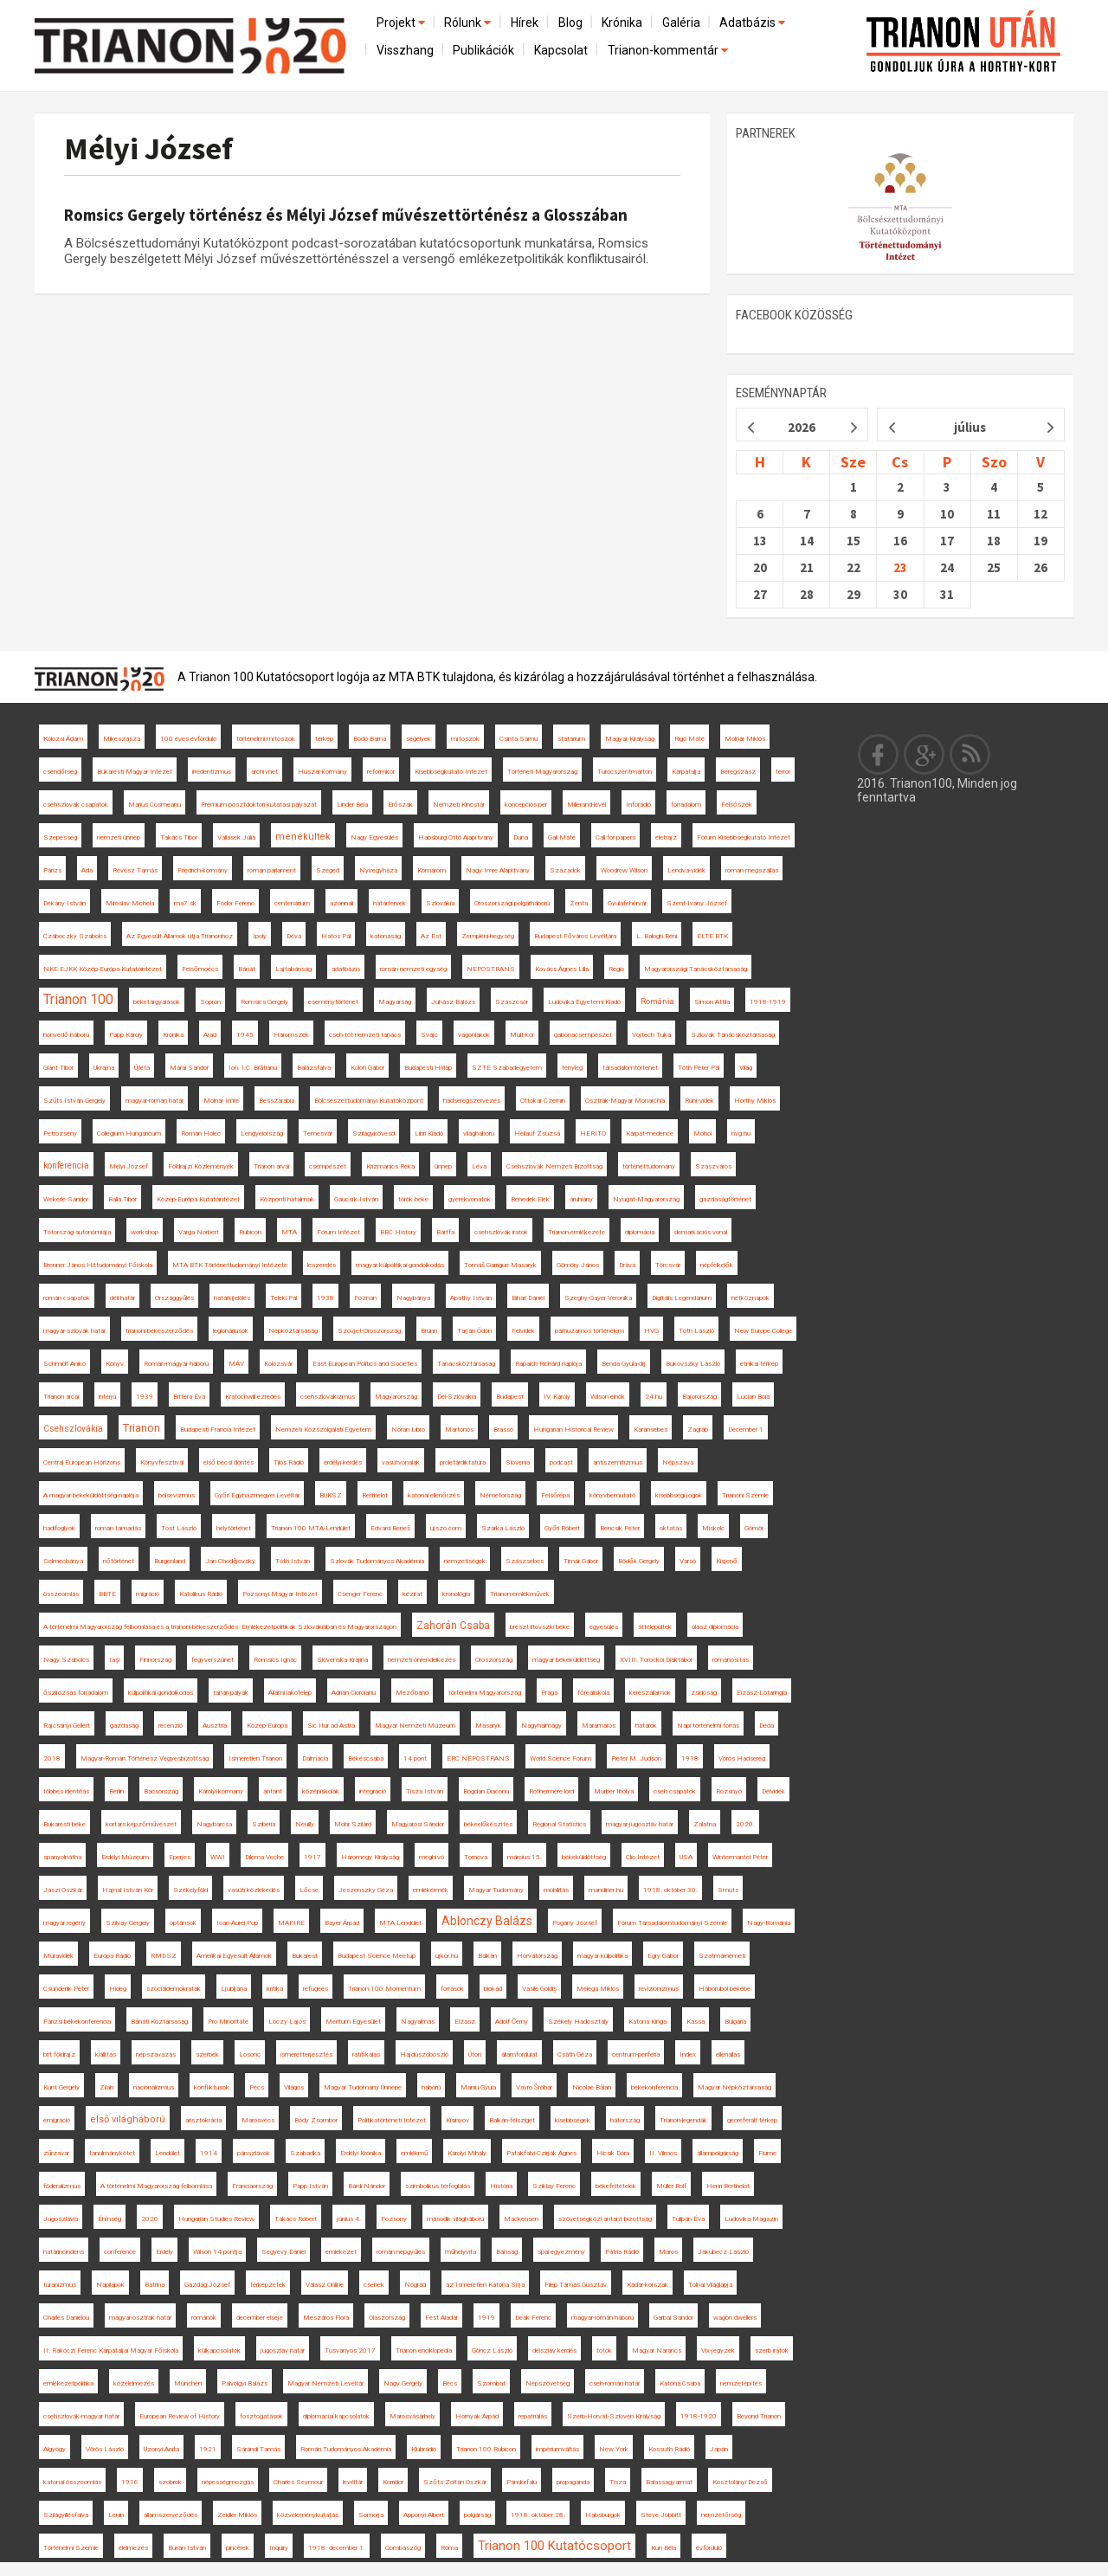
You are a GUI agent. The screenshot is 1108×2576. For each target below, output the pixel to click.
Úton (474, 2054)
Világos (294, 2087)
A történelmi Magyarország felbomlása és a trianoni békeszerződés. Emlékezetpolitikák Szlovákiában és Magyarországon (219, 1627)
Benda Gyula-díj (624, 1364)
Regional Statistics (559, 1824)
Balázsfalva (314, 1068)
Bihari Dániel (528, 1298)
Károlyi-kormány (220, 1791)
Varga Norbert (198, 1232)
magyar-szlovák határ (74, 1331)
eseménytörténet (333, 1002)
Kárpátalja (686, 772)
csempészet (327, 1166)
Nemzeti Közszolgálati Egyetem (323, 1429)
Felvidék (523, 1331)
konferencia (66, 1165)
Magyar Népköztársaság (734, 2087)
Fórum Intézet (338, 1232)
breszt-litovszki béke (540, 1627)
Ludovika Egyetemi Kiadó (584, 1002)
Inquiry (278, 2548)
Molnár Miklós (745, 739)
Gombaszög (403, 2548)
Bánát (246, 969)
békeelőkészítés (488, 1824)
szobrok (170, 2482)
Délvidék (773, 1791)
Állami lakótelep (290, 1693)
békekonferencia (654, 2087)
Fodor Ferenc (235, 903)
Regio (616, 969)
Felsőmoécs (200, 969)
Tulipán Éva (688, 2219)
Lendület (167, 2153)
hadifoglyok (59, 1528)
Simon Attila (712, 1002)
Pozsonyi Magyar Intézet (280, 1594)
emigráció (56, 2120)
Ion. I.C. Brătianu (253, 1068)
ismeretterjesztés (306, 2054)
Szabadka (305, 2153)
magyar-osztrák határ (140, 2318)
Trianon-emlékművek (520, 1594)
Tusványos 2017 (350, 2350)
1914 (208, 2153)
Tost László (178, 1528)
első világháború (127, 2119)
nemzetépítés (741, 2383)
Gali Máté (562, 837)
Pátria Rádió (622, 2252)
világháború (478, 1133)
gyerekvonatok (469, 1199)
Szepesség (60, 837)
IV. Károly (557, 1397)
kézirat (412, 1594)
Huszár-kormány (322, 772)
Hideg (117, 1989)
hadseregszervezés (471, 1100)
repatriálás (533, 2416)
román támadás (118, 1528)
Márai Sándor (189, 1068)
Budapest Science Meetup (377, 1956)
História (501, 2186)
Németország (500, 1495)
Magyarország (396, 1397)
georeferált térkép (752, 2120)
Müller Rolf (671, 2186)
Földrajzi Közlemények (201, 1166)
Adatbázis (753, 22)
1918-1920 (698, 2416)
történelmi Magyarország (484, 1693)
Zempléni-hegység (487, 936)
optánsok (183, 1923)
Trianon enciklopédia (424, 2350)
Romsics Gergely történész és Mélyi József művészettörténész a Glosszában (346, 214)
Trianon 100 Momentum (384, 1989)
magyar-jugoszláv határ (639, 1824)
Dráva (627, 1265)
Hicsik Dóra (612, 2153)
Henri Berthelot (728, 2186)
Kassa (695, 2021)
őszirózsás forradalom (75, 1693)
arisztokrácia (203, 2120)
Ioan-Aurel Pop (237, 1923)
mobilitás (556, 1890)
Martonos (459, 1429)
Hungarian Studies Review (216, 2219)
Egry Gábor (663, 1956)
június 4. (349, 2219)
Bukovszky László (693, 1364)
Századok (565, 870)
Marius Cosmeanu (154, 804)
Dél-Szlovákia (456, 1397)
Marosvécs (258, 2120)
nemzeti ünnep (118, 837)
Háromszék (291, 1035)
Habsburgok (603, 2515)
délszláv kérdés (554, 2350)
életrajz (666, 837)
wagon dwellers (735, 2318)
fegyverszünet (212, 1660)
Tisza (617, 2482)
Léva (479, 1166)
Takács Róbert (295, 2219)
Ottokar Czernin (542, 1100)
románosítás (730, 1660)
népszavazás (156, 2054)
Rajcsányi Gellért (66, 1725)
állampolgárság (717, 2153)
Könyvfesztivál (162, 1462)
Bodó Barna (369, 739)
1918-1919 (768, 1002)
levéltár (353, 2482)
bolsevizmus (176, 1495)
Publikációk (483, 50)
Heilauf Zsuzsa (537, 1133)
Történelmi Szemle (71, 2548)
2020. (745, 1824)
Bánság (507, 2252)
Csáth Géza (574, 2054)
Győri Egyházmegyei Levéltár (257, 1495)
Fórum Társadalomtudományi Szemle (672, 1923)
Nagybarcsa (214, 1824)
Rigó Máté (689, 739)
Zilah (106, 2087)
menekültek (303, 836)
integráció (372, 1791)
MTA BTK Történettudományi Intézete (229, 1265)
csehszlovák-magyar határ (81, 2416)
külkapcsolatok (219, 2350)
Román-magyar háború (176, 1364)
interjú (107, 1397)
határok (646, 1725)
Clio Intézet (643, 1857)
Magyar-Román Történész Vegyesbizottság (145, 1758)
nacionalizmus (153, 2087)
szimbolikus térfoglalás (437, 2186)
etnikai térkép (759, 1364)
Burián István (187, 2548)
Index (688, 2054)
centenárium (292, 903)
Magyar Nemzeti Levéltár (325, 2383)
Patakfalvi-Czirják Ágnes (541, 2153)
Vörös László (105, 2449)
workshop (144, 1232)
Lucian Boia (753, 1397)
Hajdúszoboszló (424, 2054)
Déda (766, 1725)
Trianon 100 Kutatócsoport (554, 2545)
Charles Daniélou (66, 2318)
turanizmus (59, 2285)
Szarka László (503, 1528)
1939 (144, 1397)
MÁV (236, 1364)
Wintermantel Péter (740, 1857)
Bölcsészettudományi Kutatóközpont (368, 1100)
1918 (690, 1758)
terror (783, 772)
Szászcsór (511, 1002)
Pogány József (574, 1923)
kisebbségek (572, 2120)
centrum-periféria (636, 2054)
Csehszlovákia (73, 1428)
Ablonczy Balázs (486, 1921)
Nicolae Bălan (591, 2087)
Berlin (116, 1791)
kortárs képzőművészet (141, 1824)
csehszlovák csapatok (75, 804)
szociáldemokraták (173, 1989)
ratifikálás (366, 2054)
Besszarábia (276, 1100)
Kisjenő (727, 1561)
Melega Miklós (598, 1989)
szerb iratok (772, 2350)
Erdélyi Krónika (360, 2153)
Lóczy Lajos (287, 2021)
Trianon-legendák (683, 2120)
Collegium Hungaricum (129, 1133)
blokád (493, 1989)
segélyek (418, 739)
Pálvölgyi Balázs (244, 2383)
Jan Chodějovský (230, 1561)
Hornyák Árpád (477, 2416)
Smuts (728, 1890)
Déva (294, 936)
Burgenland (169, 1561)
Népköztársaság (293, 1331)
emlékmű (414, 2153)
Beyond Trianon (759, 2416)
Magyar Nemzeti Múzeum (415, 1725)
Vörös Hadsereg (741, 1758)
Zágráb (697, 1429)
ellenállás (728, 2054)
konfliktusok (211, 2087)
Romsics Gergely (264, 1002)
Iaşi (114, 1660)
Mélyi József (148, 148)
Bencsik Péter (620, 1528)
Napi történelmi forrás (708, 1725)
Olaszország (387, 2318)
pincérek (237, 2548)
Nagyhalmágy (541, 1725)
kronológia (456, 1594)
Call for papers (615, 837)
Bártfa (445, 1232)
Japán (719, 2449)
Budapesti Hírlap (428, 1068)
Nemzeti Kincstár (459, 804)
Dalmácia (315, 1758)
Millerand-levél (586, 804)
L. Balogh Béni (656, 936)
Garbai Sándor (673, 2318)
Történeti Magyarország (542, 772)
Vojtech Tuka (651, 1035)
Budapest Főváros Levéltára (575, 936)
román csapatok (66, 1298)
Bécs (449, 2383)
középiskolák (320, 1791)
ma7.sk (185, 903)
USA (686, 1857)
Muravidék (58, 1956)
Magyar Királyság (629, 739)
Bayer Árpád (342, 1923)
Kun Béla (663, 2548)
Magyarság (394, 1002)
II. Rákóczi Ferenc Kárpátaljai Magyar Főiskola (110, 2350)
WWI (217, 1857)
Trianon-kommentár (669, 50)
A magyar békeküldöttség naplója (90, 1495)
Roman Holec (201, 1133)
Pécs (256, 2087)
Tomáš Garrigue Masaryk (500, 1265)
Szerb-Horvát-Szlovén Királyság (613, 2416)
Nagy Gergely (402, 2383)
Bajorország (699, 1397)
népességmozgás (228, 2482)
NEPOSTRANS (491, 969)
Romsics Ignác (275, 1660)
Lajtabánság (293, 969)
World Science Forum (560, 1758)
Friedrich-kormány (202, 870)
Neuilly (304, 1824)
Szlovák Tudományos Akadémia (377, 1561)
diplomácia (639, 1232)
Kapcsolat (561, 50)
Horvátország (537, 1956)
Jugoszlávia (60, 2219)
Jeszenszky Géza (365, 1890)
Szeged (327, 870)
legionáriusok (230, 1331)
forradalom (686, 804)
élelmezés (133, 2548)
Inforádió (638, 804)
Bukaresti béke (64, 1824)
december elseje (259, 2318)
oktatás (671, 1528)
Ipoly (260, 936)
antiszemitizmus (617, 1462)
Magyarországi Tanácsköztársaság (695, 969)
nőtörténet (118, 1561)
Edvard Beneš (390, 1528)
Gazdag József (207, 2285)
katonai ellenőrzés (434, 1495)
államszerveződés (170, 2515)
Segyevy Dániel (283, 2252)
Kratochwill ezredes (252, 1397)
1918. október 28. (538, 2515)
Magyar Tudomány (496, 1890)
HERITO (593, 1133)
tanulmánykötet (112, 2153)
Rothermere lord (551, 1791)
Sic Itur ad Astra (331, 1725)
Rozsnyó (729, 1791)
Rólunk (468, 22)
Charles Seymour (298, 2482)
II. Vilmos (663, 2153)
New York (613, 2449)
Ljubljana (234, 1989)
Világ (745, 1068)
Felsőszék (736, 804)
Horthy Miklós (755, 1100)
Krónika (622, 22)
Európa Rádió (112, 1956)
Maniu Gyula (478, 2087)
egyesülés (603, 1627)
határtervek (389, 903)
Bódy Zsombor (316, 2120)
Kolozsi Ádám (63, 739)
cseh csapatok (675, 1791)
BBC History (398, 1232)
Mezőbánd (412, 1693)
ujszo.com (445, 1528)
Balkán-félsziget (512, 2120)
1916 (129, 2482)
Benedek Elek (530, 1199)
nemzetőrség (721, 2515)
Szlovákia (440, 903)
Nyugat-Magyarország (646, 1199)
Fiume (767, 2153)
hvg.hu (740, 1133)
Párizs (52, 870)
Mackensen (521, 2219)
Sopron (210, 1002)
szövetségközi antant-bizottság (605, 2219)
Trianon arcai (61, 1397)
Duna (520, 837)
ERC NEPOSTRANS (478, 1758)
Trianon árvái (271, 1166)
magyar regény (64, 1923)
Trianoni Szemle (745, 1495)
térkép (324, 739)
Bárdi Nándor (366, 2186)
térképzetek (268, 2285)
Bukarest (305, 1956)
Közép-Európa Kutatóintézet (198, 1199)
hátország (625, 2120)
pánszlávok (253, 2153)
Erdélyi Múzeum (125, 1857)
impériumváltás (557, 2449)
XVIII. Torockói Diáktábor (656, 1660)
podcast (561, 1462)
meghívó (431, 1857)
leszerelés (321, 1265)
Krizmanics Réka (390, 1166)
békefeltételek (616, 2186)
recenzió (170, 1725)
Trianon (141, 1427)
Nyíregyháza (378, 870)
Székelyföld (190, 1890)
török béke (413, 1199)
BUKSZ (330, 1495)
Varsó (688, 1561)
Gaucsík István (356, 1199)
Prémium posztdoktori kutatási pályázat (259, 804)
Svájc (429, 1035)
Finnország (155, 1660)
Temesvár (317, 1133)
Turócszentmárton (624, 772)
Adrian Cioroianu (354, 1693)
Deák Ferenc (533, 2318)
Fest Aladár (441, 2318)
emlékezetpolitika (68, 2383)
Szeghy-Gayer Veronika (598, 1298)
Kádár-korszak (647, 2285)
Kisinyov (457, 2120)
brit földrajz (59, 2054)
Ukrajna (103, 1068)
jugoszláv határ (283, 2350)
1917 (312, 1857)
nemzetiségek (465, 1561)
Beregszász (738, 772)
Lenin (116, 2515)
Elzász (464, 2021)
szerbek (207, 2054)
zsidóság (704, 1693)
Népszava (677, 1462)
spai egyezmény (561, 2252)
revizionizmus (659, 1989)
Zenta (579, 903)
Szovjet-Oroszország (369, 1331)
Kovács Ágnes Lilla (562, 969)
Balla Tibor (122, 1199)
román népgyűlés (401, 2252)
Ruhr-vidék (699, 1100)
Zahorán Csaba (453, 1626)
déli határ (122, 1298)
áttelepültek (655, 1627)
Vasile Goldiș (539, 1989)
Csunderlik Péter (66, 1989)
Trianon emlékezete (576, 1232)
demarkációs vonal (700, 1232)
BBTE (107, 1594)
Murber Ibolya (614, 1791)
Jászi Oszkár (62, 1890)
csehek (374, 2285)
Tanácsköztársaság (466, 1364)
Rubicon (250, 1232)
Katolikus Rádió (200, 1594)
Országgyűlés (174, 1298)
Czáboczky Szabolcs (74, 936)
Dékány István (64, 903)
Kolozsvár (278, 1364)
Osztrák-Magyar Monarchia (625, 1100)
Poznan (365, 1298)
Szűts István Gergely (74, 1100)
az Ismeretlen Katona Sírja (485, 2285)
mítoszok (465, 739)
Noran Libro (408, 1429)
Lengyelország (262, 1133)
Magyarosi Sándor (417, 1824)
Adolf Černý (511, 2021)
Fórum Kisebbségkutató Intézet (743, 837)
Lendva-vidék (686, 870)
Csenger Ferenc (360, 1594)
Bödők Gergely (639, 1561)
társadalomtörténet (630, 1068)
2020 (149, 2219)
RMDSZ (164, 1956)
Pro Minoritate (228, 2021)
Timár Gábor (581, 1561)
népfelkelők (716, 1265)
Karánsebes (650, 1429)
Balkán (487, 1956)
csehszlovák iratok (501, 1232)
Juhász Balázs (453, 1002)
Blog (570, 22)
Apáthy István (471, 1298)
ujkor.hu (446, 1956)
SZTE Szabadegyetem (507, 1068)
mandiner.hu (606, 1890)
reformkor (381, 772)
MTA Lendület (400, 1923)
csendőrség (60, 772)
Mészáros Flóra (326, 2318)
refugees (315, 1989)
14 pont (415, 1758)
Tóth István (292, 1561)
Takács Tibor (178, 837)
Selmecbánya (63, 1561)
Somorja (370, 2515)
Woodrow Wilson (624, 870)
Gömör (753, 1528)
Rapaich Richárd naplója (548, 1364)
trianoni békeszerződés (159, 1331)
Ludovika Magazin (751, 2219)
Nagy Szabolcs (66, 1660)
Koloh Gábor (367, 1068)
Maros (668, 2252)
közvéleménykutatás (307, 2515)
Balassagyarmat (669, 2482)
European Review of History (179, 2416)
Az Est (431, 936)
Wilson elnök (607, 1397)
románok (203, 2318)
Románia (657, 1001)
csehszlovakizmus (327, 1397)
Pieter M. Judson (636, 1758)
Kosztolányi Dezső (740, 2482)
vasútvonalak (401, 1462)
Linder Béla (352, 804)
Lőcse (309, 1890)
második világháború (455, 2219)
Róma (449, 2548)
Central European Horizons (81, 1462)
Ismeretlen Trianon (255, 1758)
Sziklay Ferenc (554, 2186)
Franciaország (252, 2186)
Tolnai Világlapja (710, 2285)
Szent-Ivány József (697, 903)
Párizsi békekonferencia (77, 2021)
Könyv (115, 1364)
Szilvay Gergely (128, 1923)
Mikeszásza (121, 739)
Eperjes (179, 1857)
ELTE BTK (712, 936)
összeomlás (61, 1594)
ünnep (443, 1166)
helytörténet (233, 1528)
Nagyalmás (418, 2021)
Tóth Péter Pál (698, 1068)
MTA (289, 1232)
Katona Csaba (680, 2383)
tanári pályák (230, 1693)
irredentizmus (211, 772)
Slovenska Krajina (342, 1660)
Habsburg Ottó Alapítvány (455, 837)
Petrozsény (60, 1133)
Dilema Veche (264, 1857)
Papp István (310, 2186)
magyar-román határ (155, 1100)
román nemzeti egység (413, 969)
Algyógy (54, 2449)
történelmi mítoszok (265, 739)
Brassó (503, 1429)
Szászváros (713, 1166)
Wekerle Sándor (65, 1199)
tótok (604, 2350)
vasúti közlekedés (254, 1890)
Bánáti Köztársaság (159, 2021)
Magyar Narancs (656, 2350)
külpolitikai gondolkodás (160, 1693)
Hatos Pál (336, 936)
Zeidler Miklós (237, 2515)
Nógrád (415, 2285)
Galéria (681, 22)
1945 (245, 1035)
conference (120, 2252)
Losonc (250, 2054)
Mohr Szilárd (352, 1824)
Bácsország (161, 1791)
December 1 (745, 1429)
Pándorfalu (521, 2482)
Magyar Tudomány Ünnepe (363, 2087)
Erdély (164, 2252)
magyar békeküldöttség (566, 1660)
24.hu (653, 1397)
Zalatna (704, 1824)
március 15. (524, 1857)
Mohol (702, 1133)
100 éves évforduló (188, 739)
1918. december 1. (336, 2548)
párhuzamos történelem (589, 1331)
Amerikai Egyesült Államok (234, 1956)
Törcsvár (667, 1265)
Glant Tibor (58, 1068)
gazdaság (124, 1725)
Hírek (524, 22)
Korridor (393, 2482)
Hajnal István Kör (127, 1890)
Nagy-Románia (768, 1923)
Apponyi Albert (423, 2515)
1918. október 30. (670, 1890)
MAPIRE (291, 1923)
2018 (52, 1758)
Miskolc (713, 1528)
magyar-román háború (602, 2318)
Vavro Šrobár (534, 2087)
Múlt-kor (522, 1035)
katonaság (385, 936)
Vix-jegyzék (718, 2350)
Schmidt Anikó (64, 1364)
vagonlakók (474, 1035)
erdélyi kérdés (343, 1462)
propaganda (573, 2482)
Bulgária (735, 2021)
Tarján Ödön (474, 1331)
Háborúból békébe (724, 1989)
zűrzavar (56, 2153)
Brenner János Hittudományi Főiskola (97, 1265)
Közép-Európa (267, 1725)
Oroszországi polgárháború (512, 903)
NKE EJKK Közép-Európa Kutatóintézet (102, 969)
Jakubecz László (723, 2252)
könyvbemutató (612, 1495)
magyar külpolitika (602, 1956)
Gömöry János (578, 1265)
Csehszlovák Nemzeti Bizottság (554, 1166)
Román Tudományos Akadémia (345, 2449)
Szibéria (263, 1824)
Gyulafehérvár (627, 903)
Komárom (431, 870)
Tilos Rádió (289, 1462)
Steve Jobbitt (661, 2515)
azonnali (341, 903)
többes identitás (66, 1791)
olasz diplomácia (715, 1627)
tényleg (572, 1068)
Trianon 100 (78, 999)
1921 (207, 2449)
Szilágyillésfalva (65, 2515)
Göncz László (492, 2350)
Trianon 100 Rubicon (486, 2449)
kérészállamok (650, 1693)
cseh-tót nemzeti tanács (365, 1035)
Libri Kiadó (429, 1133)
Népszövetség (547, 2383)
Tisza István (424, 1791)
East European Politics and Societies (364, 1364)
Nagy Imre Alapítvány (498, 870)
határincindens (63, 2252)
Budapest (510, 1397)
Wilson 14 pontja (217, 2252)
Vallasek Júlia (236, 837)
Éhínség (109, 2219)
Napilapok (110, 2285)
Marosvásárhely (412, 2416)
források (452, 1989)
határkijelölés (232, 1298)
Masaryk (488, 1725)
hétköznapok (750, 1298)
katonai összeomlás (72, 2482)
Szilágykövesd (373, 1133)
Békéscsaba (365, 1758)
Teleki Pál (283, 1298)
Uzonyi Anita (161, 2449)
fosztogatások (261, 2416)
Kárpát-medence (649, 1133)
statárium (571, 739)
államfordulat (519, 2054)
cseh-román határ (614, 2383)
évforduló (709, 2548)
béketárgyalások (156, 1002)
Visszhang (405, 50)
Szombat (491, 2383)
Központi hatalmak (287, 1199)
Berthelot (375, 1495)
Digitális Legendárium (682, 1298)
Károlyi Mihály (467, 2153)
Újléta (142, 1068)
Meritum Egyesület (353, 2021)
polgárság (477, 2515)
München (188, 2383)
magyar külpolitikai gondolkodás (400, 1265)
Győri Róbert (562, 1528)
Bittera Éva (189, 1397)
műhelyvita (460, 2252)
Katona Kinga (647, 2021)
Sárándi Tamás (258, 2449)
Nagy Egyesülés (374, 837)
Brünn (429, 1331)
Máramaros (598, 1725)
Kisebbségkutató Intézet (451, 772)
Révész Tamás (135, 870)
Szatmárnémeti (722, 1956)
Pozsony (394, 2219)
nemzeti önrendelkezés (421, 1660)
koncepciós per (526, 804)
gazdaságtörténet (725, 1199)
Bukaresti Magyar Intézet (134, 772)
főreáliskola (593, 1693)
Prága (549, 1693)
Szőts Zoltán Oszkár (454, 2482)
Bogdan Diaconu (486, 1791)
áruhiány (581, 1199)
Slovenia (518, 1462)
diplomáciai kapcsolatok (336, 2416)
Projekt (402, 22)
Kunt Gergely (61, 2087)
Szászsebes (525, 1561)
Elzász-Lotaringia (762, 1693)
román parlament (272, 870)
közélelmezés (133, 2383)
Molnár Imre (221, 1100)
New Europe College (763, 1331)
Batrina (154, 2285)
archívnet (264, 772)
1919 (486, 2318)
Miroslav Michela (130, 903)
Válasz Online (325, 2285)
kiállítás (105, 2054)
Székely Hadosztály (578, 2021)
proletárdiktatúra (463, 1462)
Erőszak (400, 804)
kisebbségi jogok (678, 1495)
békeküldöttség (584, 1857)
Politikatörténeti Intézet (392, 2120)
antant (272, 1791)
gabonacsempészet (583, 1035)
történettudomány (648, 1166)
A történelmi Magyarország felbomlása (156, 2186)
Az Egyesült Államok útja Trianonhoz (179, 936)
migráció (147, 1594)
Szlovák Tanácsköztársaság (733, 1035)
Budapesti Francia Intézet (217, 1429)
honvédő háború (66, 1035)
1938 (325, 1298)
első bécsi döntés (228, 1462)
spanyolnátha (62, 1857)
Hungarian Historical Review (573, 1429)
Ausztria (215, 1725)
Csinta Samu (518, 739)
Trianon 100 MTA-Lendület (311, 1528)
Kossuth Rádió (669, 2449)
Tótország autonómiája (77, 1232)
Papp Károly (126, 1035)
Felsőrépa (555, 1495)
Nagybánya (413, 1298)
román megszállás (751, 870)
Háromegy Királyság (370, 1857)
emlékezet (341, 2252)
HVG (651, 1331)
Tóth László (696, 1331)
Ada (87, 870)
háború (431, 2087)
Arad (209, 1035)
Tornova (475, 1857)
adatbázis (346, 969)
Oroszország (493, 1660)
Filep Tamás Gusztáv (575, 2285)
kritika (275, 1989)
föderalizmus (62, 2186)
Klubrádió (423, 2449)
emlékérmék (430, 1890)
